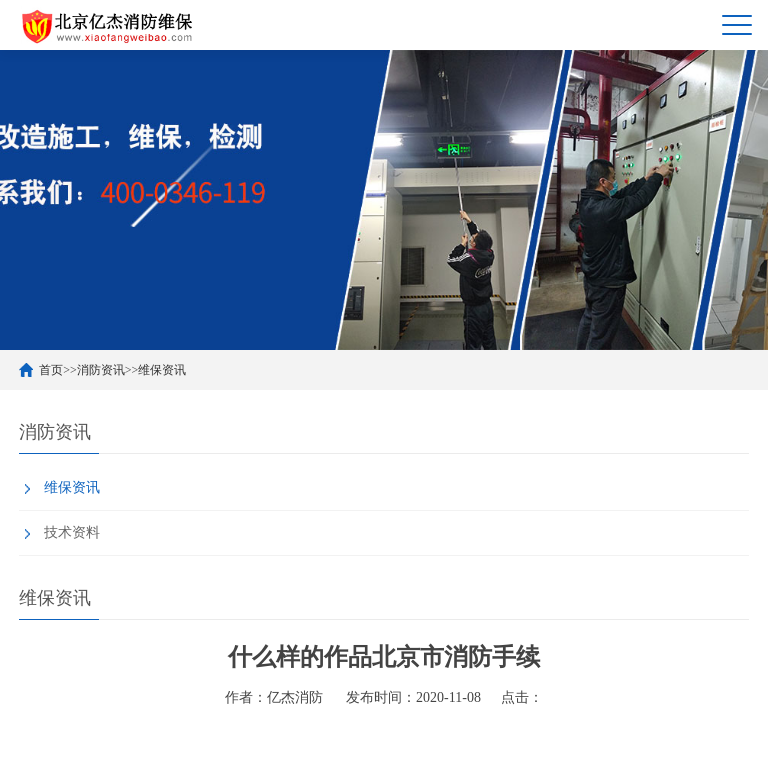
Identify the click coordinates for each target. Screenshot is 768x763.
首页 (51, 370)
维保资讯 (162, 370)
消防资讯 (101, 370)
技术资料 (72, 532)
